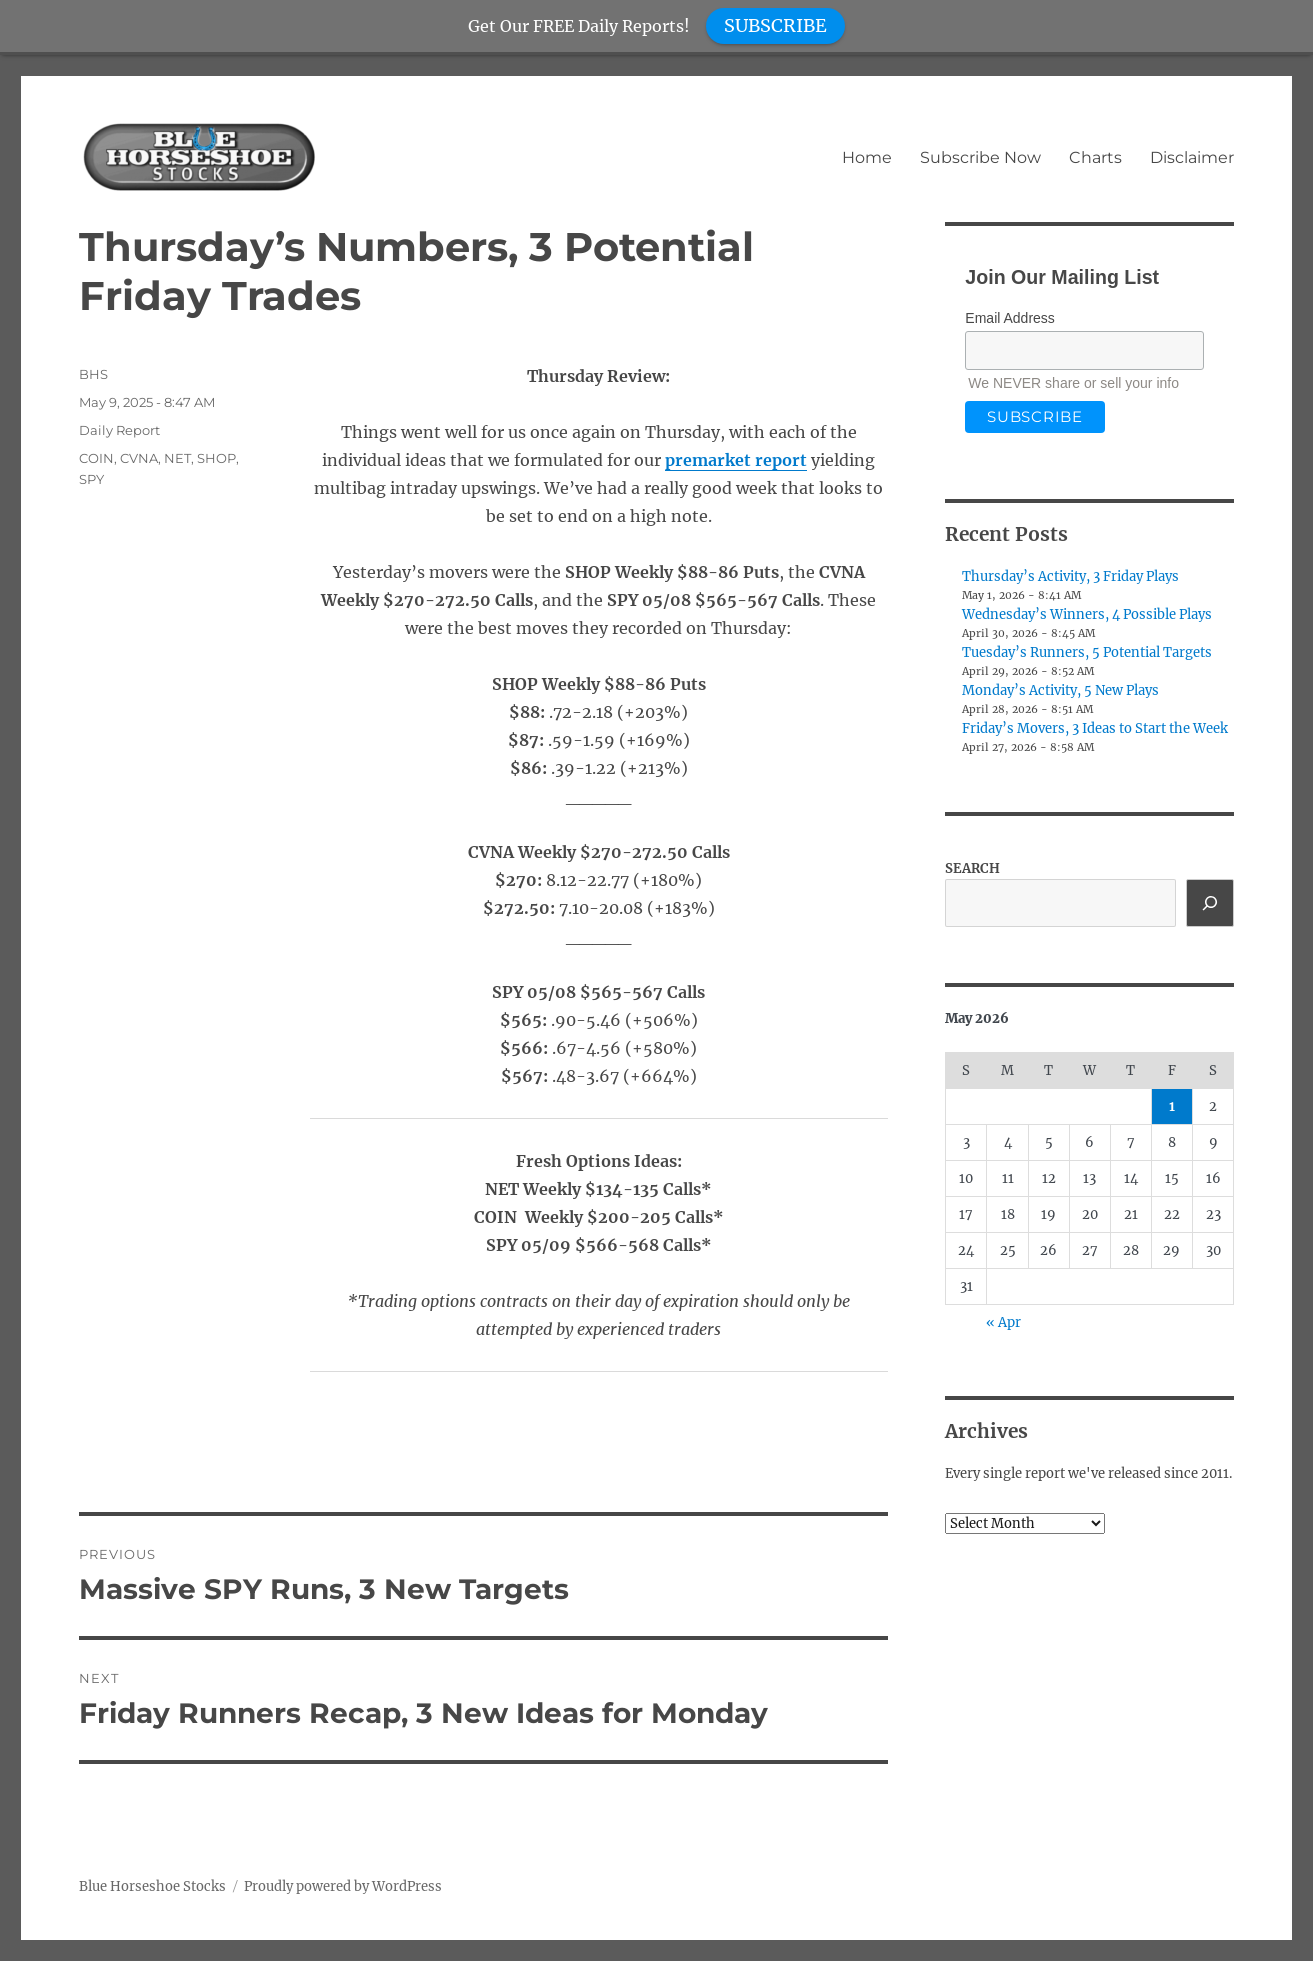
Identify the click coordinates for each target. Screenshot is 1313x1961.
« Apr (1003, 1322)
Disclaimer (1192, 157)
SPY (91, 479)
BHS (93, 374)
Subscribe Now (980, 157)
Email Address (1009, 318)
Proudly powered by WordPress (343, 1886)
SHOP (216, 458)
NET (177, 458)
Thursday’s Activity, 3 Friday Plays (1070, 576)
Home (867, 157)
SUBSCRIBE (775, 25)
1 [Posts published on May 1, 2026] (1172, 1106)
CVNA (139, 458)
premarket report (736, 460)
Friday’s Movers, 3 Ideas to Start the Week (1095, 728)
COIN (96, 458)
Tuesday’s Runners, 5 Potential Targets (1087, 652)
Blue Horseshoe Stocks (152, 1886)
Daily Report (119, 430)
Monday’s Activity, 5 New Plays (1060, 690)
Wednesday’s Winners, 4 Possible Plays (1087, 614)
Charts (1095, 157)
